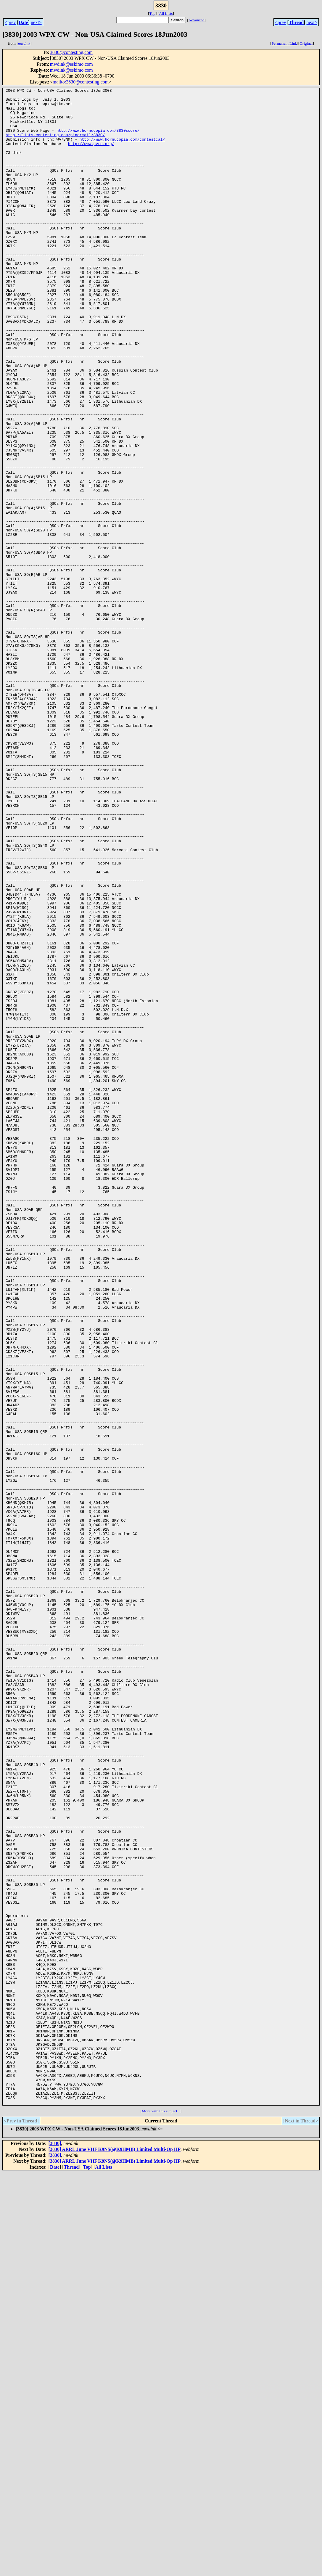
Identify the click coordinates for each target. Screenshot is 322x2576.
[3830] (55, 2546)
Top (152, 13)
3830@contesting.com (71, 52)
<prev (10, 22)
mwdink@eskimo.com (71, 64)
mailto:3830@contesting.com (81, 81)
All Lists (166, 13)
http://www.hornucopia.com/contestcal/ (122, 149)
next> (36, 22)
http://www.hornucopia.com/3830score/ (98, 139)
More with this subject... (161, 2514)
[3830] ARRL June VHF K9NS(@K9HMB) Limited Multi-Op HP (115, 2552)
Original (306, 43)
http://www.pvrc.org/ (91, 155)
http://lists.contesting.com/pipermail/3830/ (55, 144)
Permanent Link (284, 43)
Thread (296, 22)
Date (23, 22)
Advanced (197, 20)
